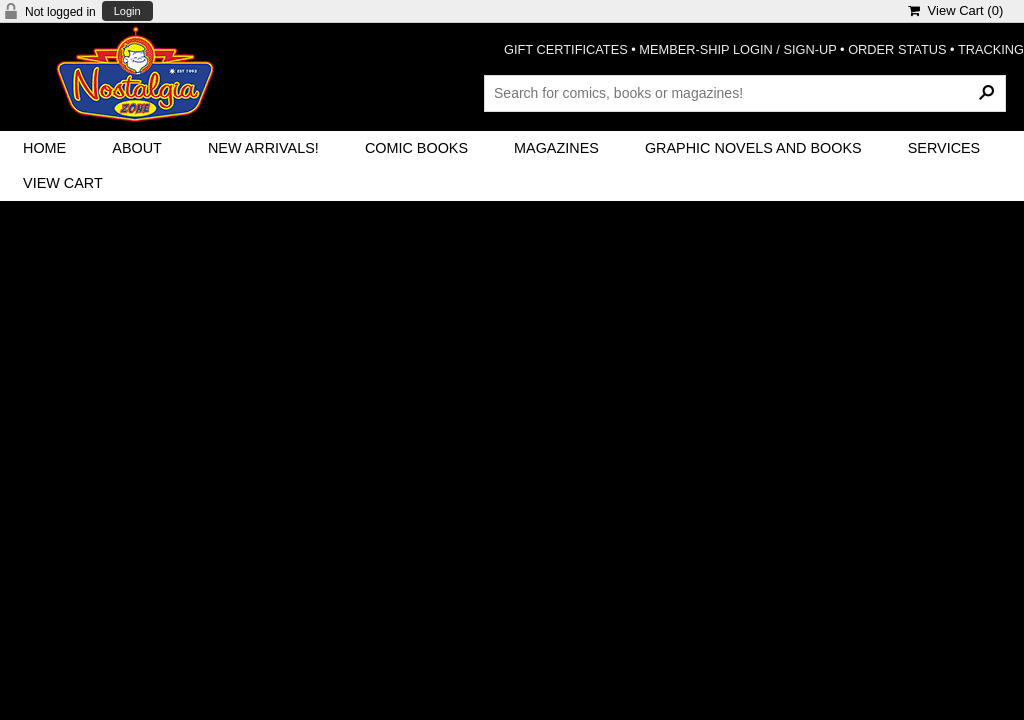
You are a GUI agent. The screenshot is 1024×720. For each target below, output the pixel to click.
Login (127, 11)
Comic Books (416, 148)
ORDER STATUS (897, 49)
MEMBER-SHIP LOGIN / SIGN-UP (737, 49)
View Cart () (955, 10)
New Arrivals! (263, 148)
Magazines (556, 148)
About (137, 148)
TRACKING (991, 49)
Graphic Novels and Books (753, 148)
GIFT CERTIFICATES (566, 49)
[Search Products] (745, 93)
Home (44, 148)
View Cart (63, 183)
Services (944, 148)
